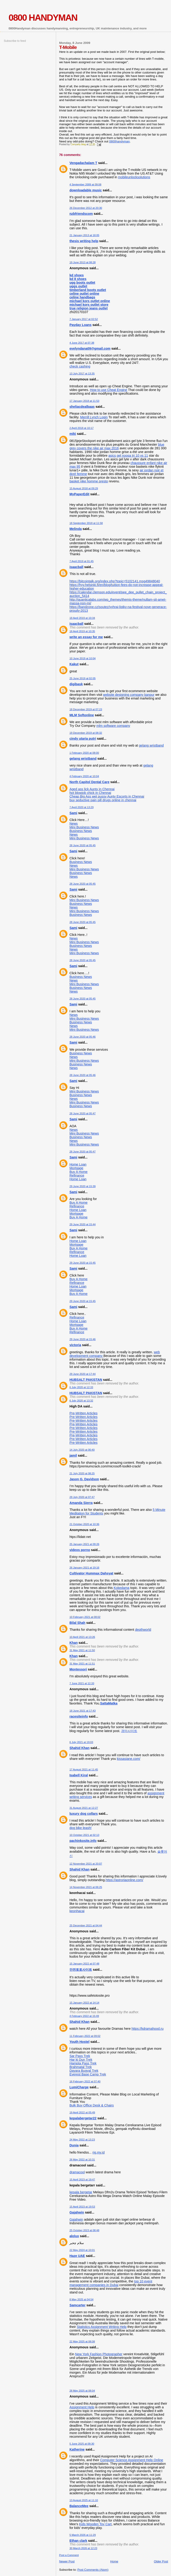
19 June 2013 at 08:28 (82, 262)
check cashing (79, 366)
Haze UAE (77, 2256)
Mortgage (76, 1168)
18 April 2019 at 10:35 (82, 631)
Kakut (74, 664)
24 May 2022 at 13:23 (82, 2139)
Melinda (75, 529)
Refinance (76, 1175)
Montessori (78, 1669)
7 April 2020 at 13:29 (81, 807)
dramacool (77, 2172)
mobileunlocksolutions (134, 177)
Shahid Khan (79, 1748)
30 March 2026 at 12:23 (83, 2548)
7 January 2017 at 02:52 (83, 319)
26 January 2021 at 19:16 (84, 1567)
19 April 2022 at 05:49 (82, 2112)
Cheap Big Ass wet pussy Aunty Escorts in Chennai (106, 796)
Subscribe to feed (15, 40)
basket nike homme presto (88, 481)
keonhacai (76, 1911)
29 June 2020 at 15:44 (82, 1224)
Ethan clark (78, 2540)
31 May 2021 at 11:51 (82, 1663)
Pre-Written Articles (83, 1413)
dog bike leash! (80, 1828)
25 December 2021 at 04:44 (85, 1925)
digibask (76, 684)
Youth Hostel (79, 2042)
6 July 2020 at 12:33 (81, 1387)
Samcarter (77, 2305)
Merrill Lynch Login (94, 417)
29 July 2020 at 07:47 (81, 1497)
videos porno (79, 1550)
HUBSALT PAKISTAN (85, 1379)
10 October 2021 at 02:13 (84, 1835)
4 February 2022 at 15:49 (84, 2016)
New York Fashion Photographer (99, 2354)
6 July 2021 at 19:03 (81, 1742)
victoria (75, 1345)
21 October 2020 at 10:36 (84, 1524)
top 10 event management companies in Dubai (110, 2283)
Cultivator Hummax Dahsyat (91, 1573)
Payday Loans (80, 325)
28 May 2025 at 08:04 (82, 2390)
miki (72, 434)
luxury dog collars (83, 1813)
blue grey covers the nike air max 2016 (116, 446)
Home (114, 2561)
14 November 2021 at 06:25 (85, 1887)
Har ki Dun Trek (80, 2059)
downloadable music (85, 190)
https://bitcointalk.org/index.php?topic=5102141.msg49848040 (114, 581)
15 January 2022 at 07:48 (84, 1963)
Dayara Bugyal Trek (83, 2070)
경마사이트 (129, 1731)
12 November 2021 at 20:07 (85, 1863)
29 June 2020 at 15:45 (82, 1262)
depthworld (143, 1629)
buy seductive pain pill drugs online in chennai (102, 800)
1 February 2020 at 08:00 (84, 752)
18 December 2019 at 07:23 (85, 709)
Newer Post (66, 2561)
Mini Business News (84, 827)
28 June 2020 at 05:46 (82, 1036)
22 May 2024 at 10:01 (82, 2250)
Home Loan (77, 1164)
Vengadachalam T (83, 163)
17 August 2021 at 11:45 (83, 1769)
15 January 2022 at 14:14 (84, 2002)
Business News (80, 831)
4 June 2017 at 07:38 (81, 342)
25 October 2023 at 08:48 (84, 2230)
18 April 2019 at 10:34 (82, 618)
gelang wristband (151, 745)
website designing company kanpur (128, 694)
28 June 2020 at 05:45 (82, 845)
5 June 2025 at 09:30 (81, 2443)
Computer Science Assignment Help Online (131, 2460)
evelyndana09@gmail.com (89, 348)
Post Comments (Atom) (92, 2569)
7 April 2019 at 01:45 (81, 561)
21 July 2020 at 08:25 (81, 1473)
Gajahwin (76, 2212)
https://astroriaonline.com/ (124, 1880)
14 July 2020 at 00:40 (81, 1449)
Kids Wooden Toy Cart (95, 2524)
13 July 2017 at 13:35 (81, 373)
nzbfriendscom (81, 213)
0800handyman (119, 141)
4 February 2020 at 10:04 (84, 776)
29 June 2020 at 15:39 (82, 1186)
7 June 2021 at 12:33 (81, 1683)
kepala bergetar (80, 2192)
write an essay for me (86, 637)
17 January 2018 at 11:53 (84, 400)
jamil (73, 1455)
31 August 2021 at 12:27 (83, 1807)
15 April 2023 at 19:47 (82, 2179)
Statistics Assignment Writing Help (102, 2327)
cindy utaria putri (82, 738)
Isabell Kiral (78, 1775)
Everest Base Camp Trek (87, 2074)
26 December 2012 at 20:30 (85, 208)
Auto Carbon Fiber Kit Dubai (123, 1949)
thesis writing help (83, 241)
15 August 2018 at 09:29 (83, 488)
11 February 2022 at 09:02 (84, 2036)
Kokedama (121, 1588)
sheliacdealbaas (82, 406)
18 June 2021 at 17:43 (82, 1710)
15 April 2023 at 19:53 (82, 2206)
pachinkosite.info (83, 1841)
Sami (73, 813)
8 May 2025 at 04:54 (81, 2299)
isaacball (76, 567)
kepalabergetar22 (83, 2118)
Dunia (74, 2145)
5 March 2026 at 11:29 (82, 2535)
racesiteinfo (78, 1716)
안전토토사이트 (80, 1969)
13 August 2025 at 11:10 (83, 2500)
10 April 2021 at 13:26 (82, 1637)
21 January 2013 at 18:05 (84, 235)
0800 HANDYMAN (43, 18)
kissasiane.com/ (128, 1759)
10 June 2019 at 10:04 (82, 658)
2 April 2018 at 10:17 (81, 428)
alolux (74, 2236)
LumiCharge (78, 2087)
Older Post (161, 2561)
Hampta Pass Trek (83, 2063)
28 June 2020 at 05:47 (82, 1113)
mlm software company (113, 726)
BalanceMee (78, 2506)
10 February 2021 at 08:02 (84, 1617)
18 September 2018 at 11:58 (86, 523)
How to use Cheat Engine (108, 390)
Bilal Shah (77, 1623)
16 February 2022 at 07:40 (84, 2081)
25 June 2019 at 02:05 (82, 678)
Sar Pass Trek (79, 2056)
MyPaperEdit (79, 494)
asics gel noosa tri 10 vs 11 (128, 455)
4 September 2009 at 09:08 (85, 184)
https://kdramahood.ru (147, 2028)
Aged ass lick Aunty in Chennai (91, 789)
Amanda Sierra (81, 1503)
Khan (73, 1643)
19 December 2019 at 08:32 (85, 732)
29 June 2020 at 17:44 (82, 1374)
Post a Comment (69, 2555)
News (73, 823)
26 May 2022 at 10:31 (82, 2159)
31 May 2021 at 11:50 (82, 1650)
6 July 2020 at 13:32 (81, 1400)
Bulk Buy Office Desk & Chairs (91, 2105)
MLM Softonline (81, 715)
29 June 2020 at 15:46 (82, 1339)
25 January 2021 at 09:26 (84, 1544)
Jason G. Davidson (84, 1479)
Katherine (77, 2449)
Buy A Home (78, 1172)
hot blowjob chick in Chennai (90, 793)
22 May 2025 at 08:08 (82, 2341)
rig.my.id (98, 2152)
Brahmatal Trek (80, 2067)
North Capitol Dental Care (89, 782)
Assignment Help (81, 2407)
